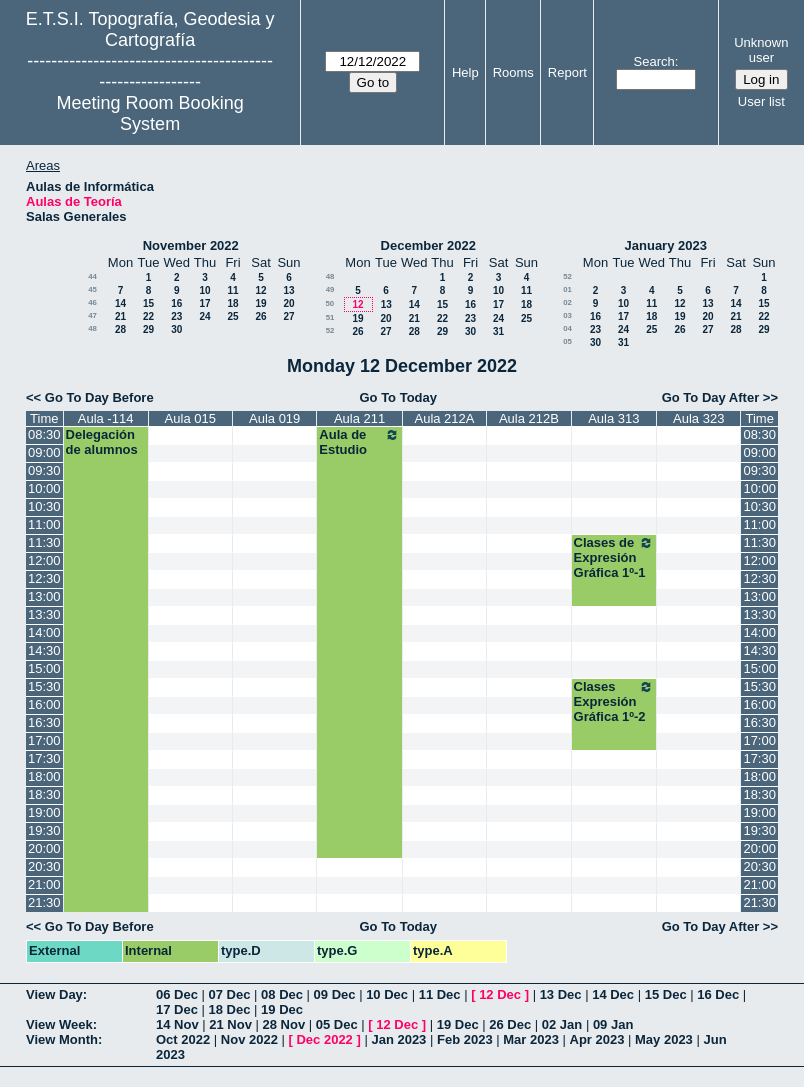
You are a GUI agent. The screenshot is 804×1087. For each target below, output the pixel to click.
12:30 (44, 578)
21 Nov (230, 1024)
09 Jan (613, 1024)
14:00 (44, 632)
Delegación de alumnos (102, 442)
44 (92, 276)
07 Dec (230, 994)
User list (761, 101)
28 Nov (284, 1024)
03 (567, 315)
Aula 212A (444, 418)
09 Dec (335, 994)
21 (120, 316)
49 (330, 289)
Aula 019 (274, 418)
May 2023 (664, 1039)
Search (654, 61)
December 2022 (428, 245)
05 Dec (337, 1024)
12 (260, 290)
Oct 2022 (183, 1039)
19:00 (44, 812)
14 (120, 303)
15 (148, 303)
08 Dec (282, 994)
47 (92, 315)
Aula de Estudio (359, 442)
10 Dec (387, 994)
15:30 (44, 686)
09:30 (44, 470)
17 (204, 303)
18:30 (44, 794)
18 (232, 303)
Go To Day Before (99, 397)
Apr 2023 (597, 1039)
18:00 (44, 776)
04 (567, 328)
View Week (59, 1024)
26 (260, 316)
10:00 (44, 488)
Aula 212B (529, 418)
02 (567, 302)
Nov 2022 (249, 1039)
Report (567, 72)
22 (148, 316)
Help (465, 72)
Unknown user (761, 50)
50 (329, 303)
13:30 (44, 614)
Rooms (513, 72)
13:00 (44, 596)
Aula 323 (698, 418)
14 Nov (177, 1024)
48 (92, 328)
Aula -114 (106, 418)
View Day (54, 994)
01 (567, 289)
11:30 (44, 542)
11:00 (44, 524)
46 (92, 302)
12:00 (44, 560)
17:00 (44, 740)
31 (498, 331)
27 (288, 316)
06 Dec (177, 994)
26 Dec (510, 1024)
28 (120, 329)
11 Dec (440, 994)
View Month (62, 1039)
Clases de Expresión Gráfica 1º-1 (614, 557)
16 (176, 303)
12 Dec (500, 994)
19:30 (44, 830)
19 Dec (282, 1009)
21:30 (44, 902)
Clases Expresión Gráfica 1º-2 (614, 701)
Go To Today (398, 397)
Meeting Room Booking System (150, 113)
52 (330, 330)
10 (204, 290)
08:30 (44, 434)
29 (148, 329)
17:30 (44, 758)
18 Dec (230, 1009)
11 (232, 290)
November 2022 (191, 245)
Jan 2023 (398, 1039)
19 (260, 303)
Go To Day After (711, 397)
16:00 (44, 704)
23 (176, 316)
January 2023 (666, 245)
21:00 (44, 884)
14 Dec (613, 994)
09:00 (44, 452)
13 (288, 290)
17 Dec (177, 1009)
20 (288, 303)
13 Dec (561, 994)
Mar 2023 (531, 1039)
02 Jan (562, 1024)
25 (232, 316)
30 (176, 329)
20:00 (44, 848)
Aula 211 (359, 418)
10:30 (44, 506)
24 (204, 316)
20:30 (44, 866)
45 (92, 289)
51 (330, 317)
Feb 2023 (465, 1039)
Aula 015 (190, 418)
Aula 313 (613, 418)
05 (567, 341)
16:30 (44, 722)
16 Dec (718, 994)
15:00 (44, 668)
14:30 (44, 650)
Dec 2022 (324, 1039)
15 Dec (666, 994)
